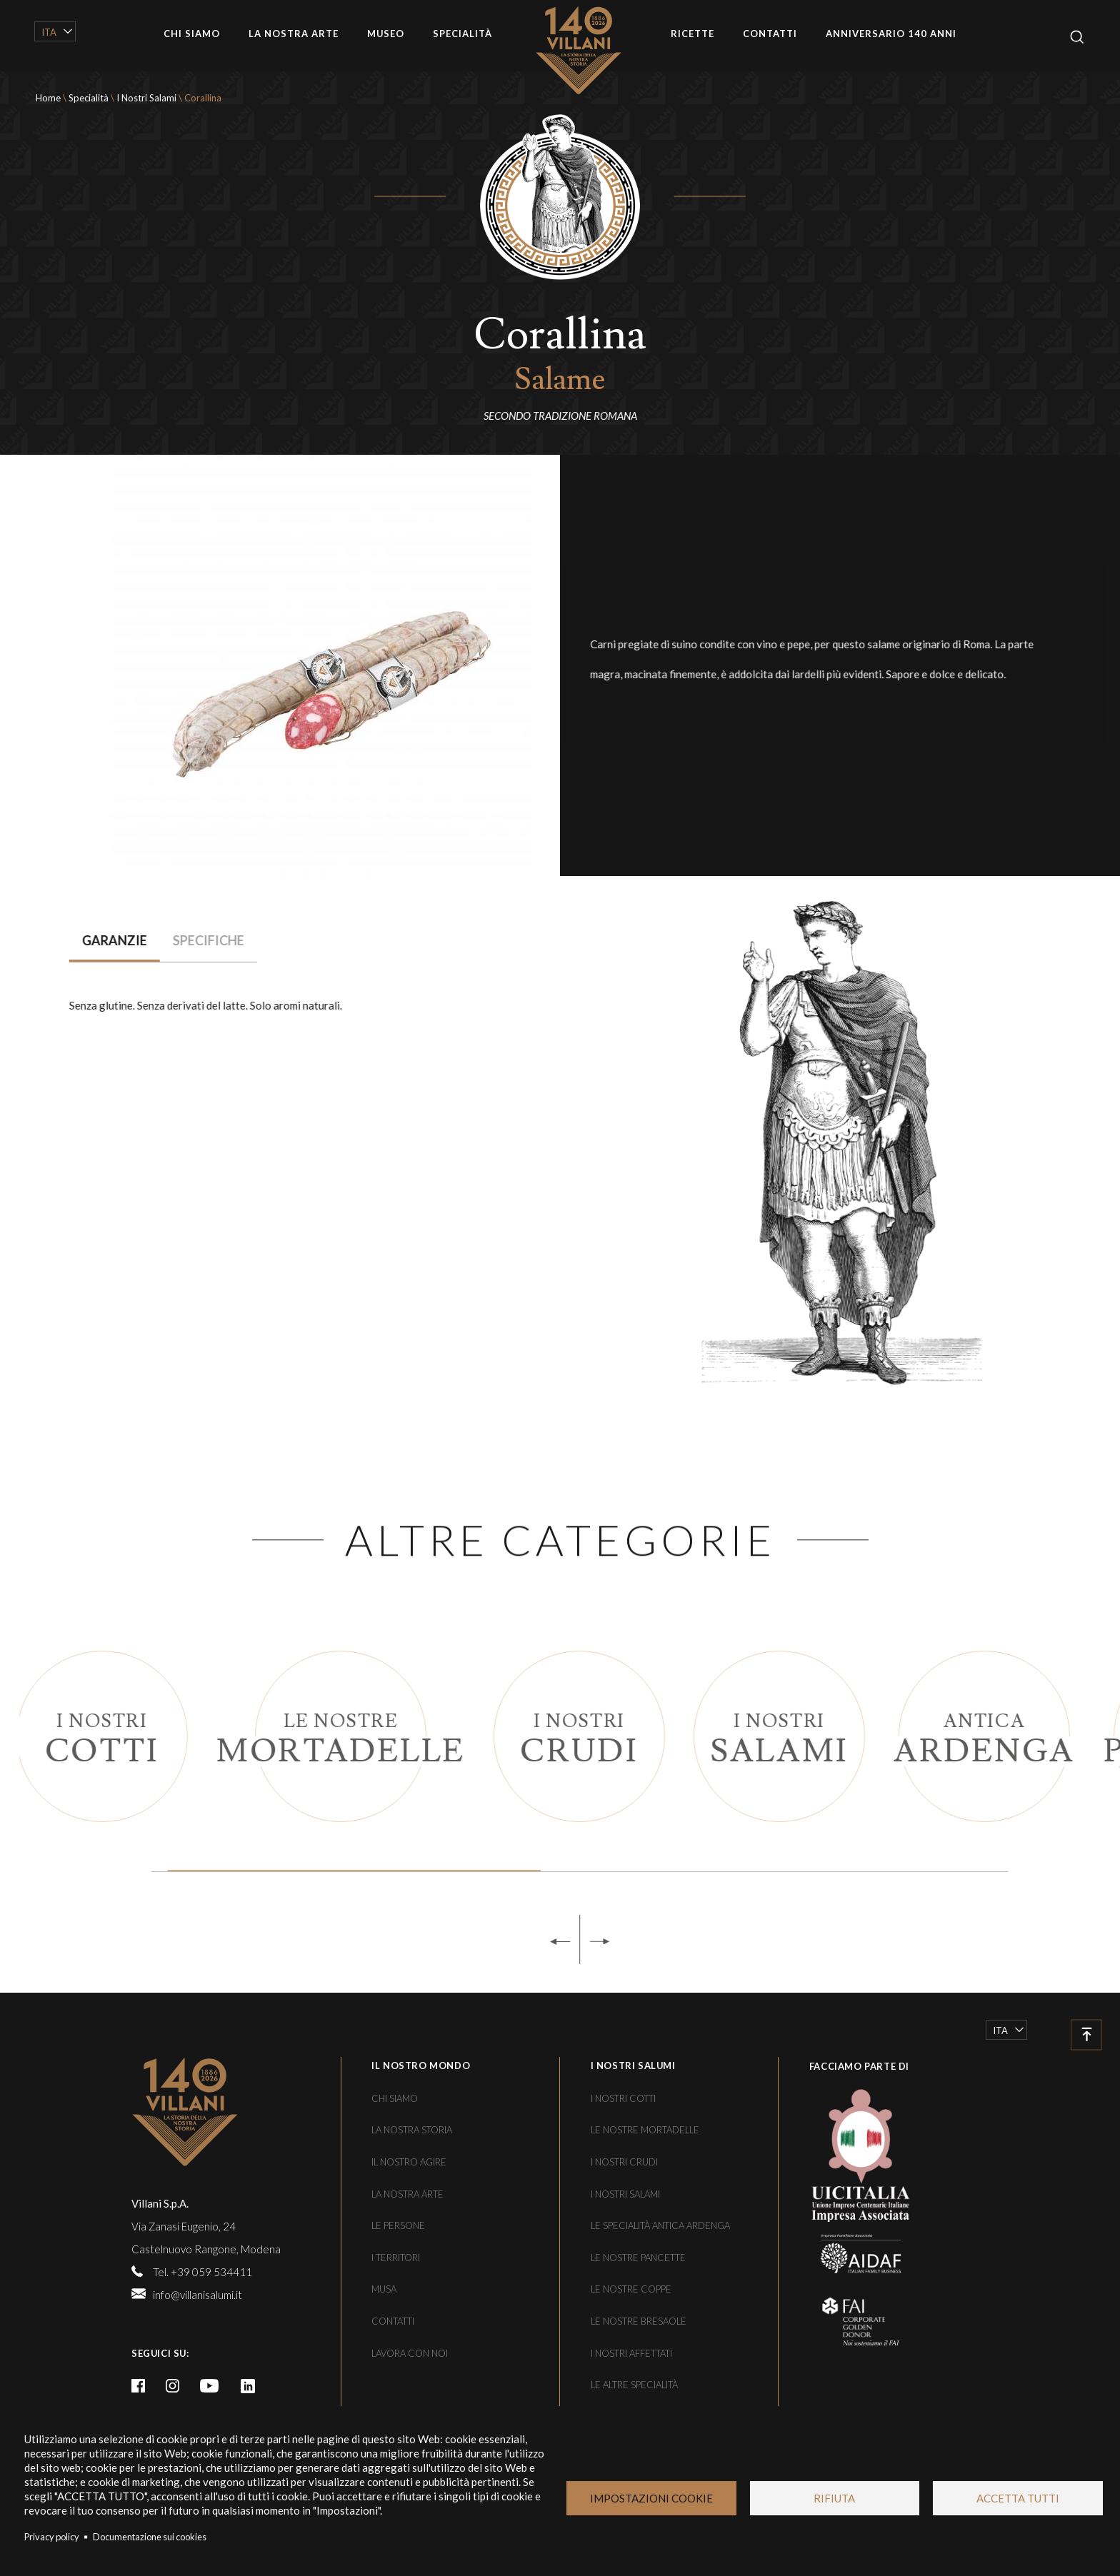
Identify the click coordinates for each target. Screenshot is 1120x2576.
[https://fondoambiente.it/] (850, 2321)
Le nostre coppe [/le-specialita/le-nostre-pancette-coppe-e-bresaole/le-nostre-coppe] (631, 2289)
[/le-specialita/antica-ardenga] (1028, 1736)
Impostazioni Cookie (651, 2498)
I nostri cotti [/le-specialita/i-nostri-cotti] (623, 2098)
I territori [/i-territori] (395, 2257)
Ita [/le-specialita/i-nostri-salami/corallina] (48, 32)
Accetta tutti (1017, 2498)
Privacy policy (51, 2536)
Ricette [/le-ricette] (692, 33)
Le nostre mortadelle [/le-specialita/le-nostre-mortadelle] (645, 2129)
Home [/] (588, 50)
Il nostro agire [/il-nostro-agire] (408, 2162)
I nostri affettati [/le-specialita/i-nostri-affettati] (631, 2353)
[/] (231, 2112)
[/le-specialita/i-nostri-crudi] (623, 1736)
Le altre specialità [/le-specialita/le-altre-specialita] (634, 2384)
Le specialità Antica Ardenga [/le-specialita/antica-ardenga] (660, 2225)
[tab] (81, 940)
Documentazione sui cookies (149, 2536)
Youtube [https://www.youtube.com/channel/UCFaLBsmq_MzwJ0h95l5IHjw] (209, 2386)
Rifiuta (834, 2498)
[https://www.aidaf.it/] (850, 2252)
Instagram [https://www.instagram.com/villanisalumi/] (173, 2386)
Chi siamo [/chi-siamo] (192, 33)
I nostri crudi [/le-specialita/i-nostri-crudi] (624, 2162)
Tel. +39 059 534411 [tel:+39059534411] (202, 2271)
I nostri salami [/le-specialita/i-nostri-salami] (625, 2194)
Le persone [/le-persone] (398, 2225)
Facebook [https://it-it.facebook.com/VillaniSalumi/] (138, 2386)
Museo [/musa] (385, 33)
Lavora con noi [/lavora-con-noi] (409, 2353)
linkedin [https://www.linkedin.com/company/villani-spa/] (248, 2386)
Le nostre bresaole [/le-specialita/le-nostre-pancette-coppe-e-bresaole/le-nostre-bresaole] (638, 2321)
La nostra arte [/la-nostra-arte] (294, 33)
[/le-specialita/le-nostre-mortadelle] (385, 1736)
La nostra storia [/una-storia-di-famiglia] (411, 2129)
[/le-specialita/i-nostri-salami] (823, 1736)
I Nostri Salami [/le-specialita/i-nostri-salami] (146, 98)
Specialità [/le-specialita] (462, 33)
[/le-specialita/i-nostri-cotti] (146, 1736)
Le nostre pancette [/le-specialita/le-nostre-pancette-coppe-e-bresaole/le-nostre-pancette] (638, 2257)
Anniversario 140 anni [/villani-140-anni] (891, 33)
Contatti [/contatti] (770, 33)
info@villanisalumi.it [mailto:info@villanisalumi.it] (197, 2294)
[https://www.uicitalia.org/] (850, 2152)
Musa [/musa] (383, 2289)
